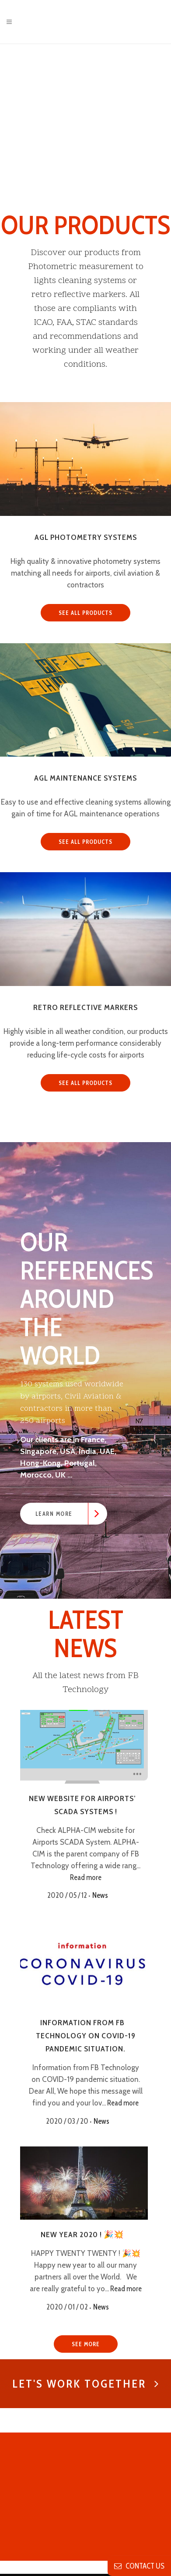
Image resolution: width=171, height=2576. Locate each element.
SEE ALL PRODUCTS (85, 612)
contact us (139, 2566)
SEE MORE (86, 2344)
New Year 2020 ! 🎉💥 (82, 2234)
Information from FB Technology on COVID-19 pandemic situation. (86, 2036)
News (103, 1895)
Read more (85, 1877)
